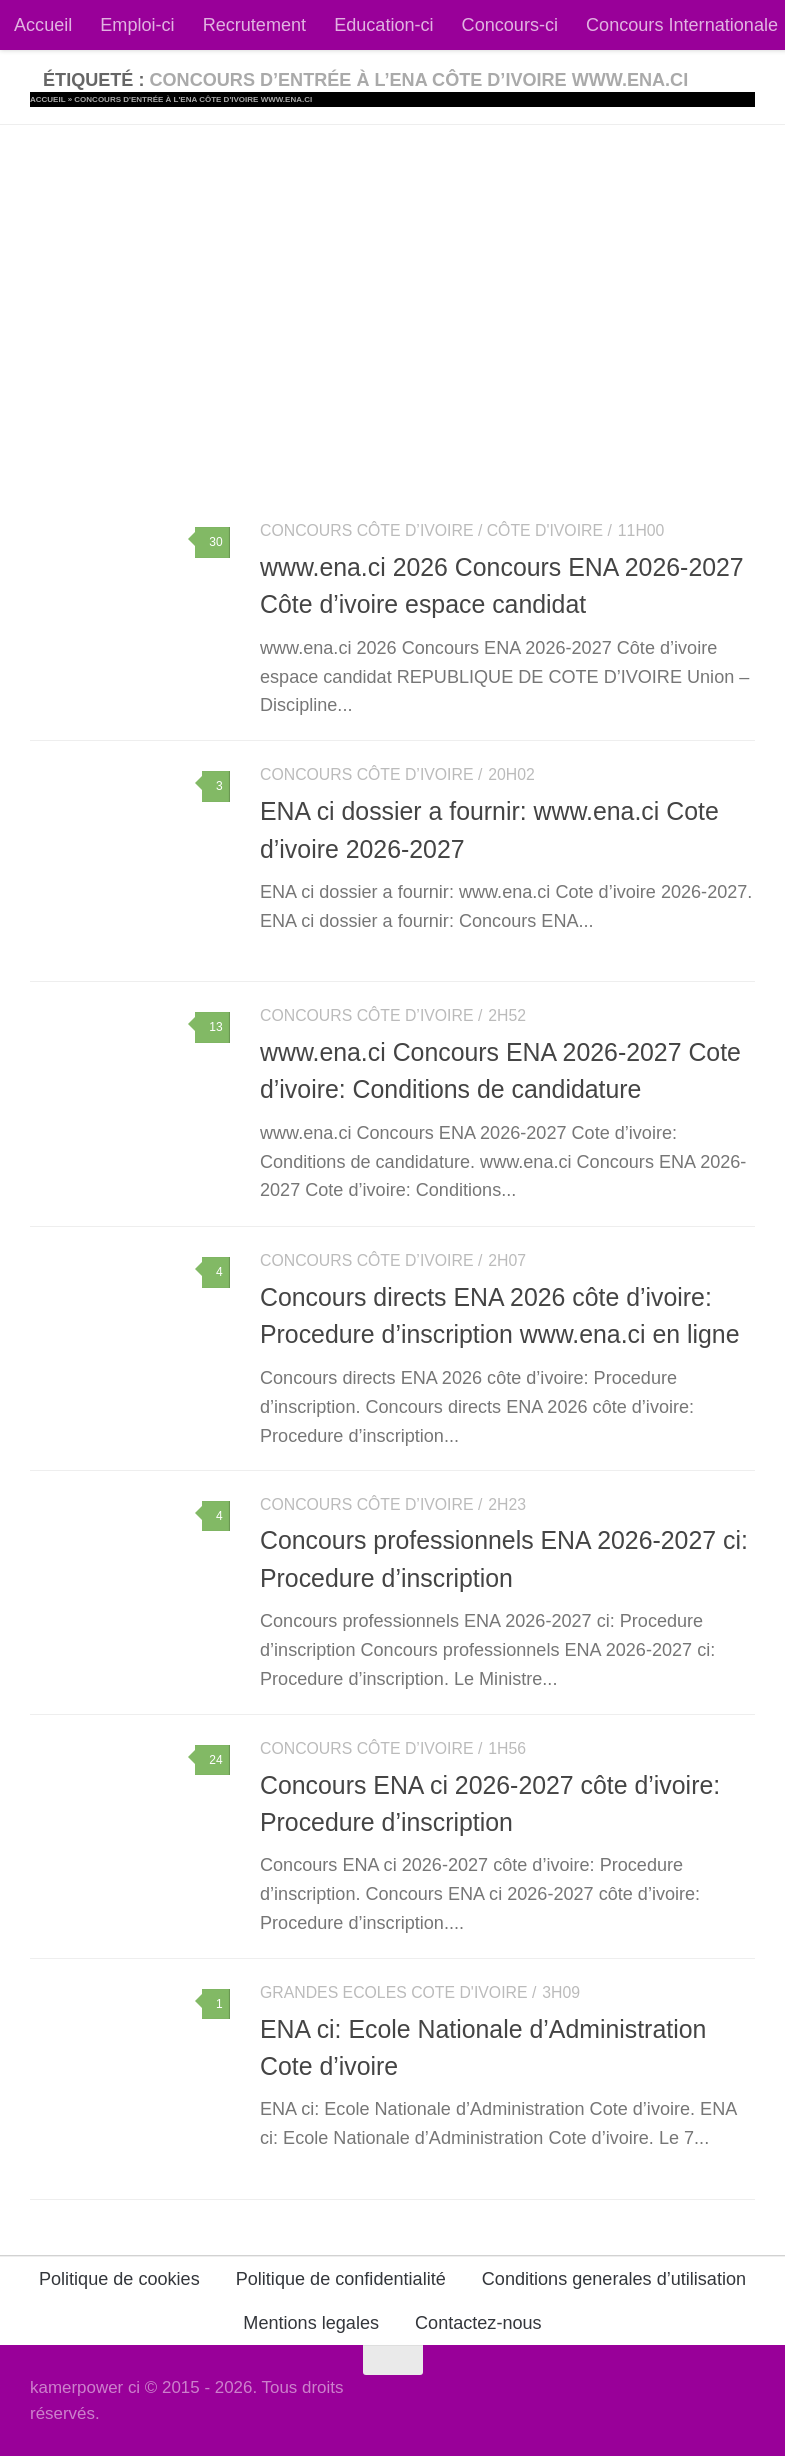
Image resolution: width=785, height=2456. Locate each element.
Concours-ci (510, 25)
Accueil (43, 25)
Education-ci (383, 25)
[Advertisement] (392, 275)
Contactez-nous (478, 2323)
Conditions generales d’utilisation (614, 2279)
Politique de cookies (119, 2279)
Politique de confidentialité (341, 2279)
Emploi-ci (137, 25)
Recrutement (255, 25)
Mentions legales (311, 2323)
